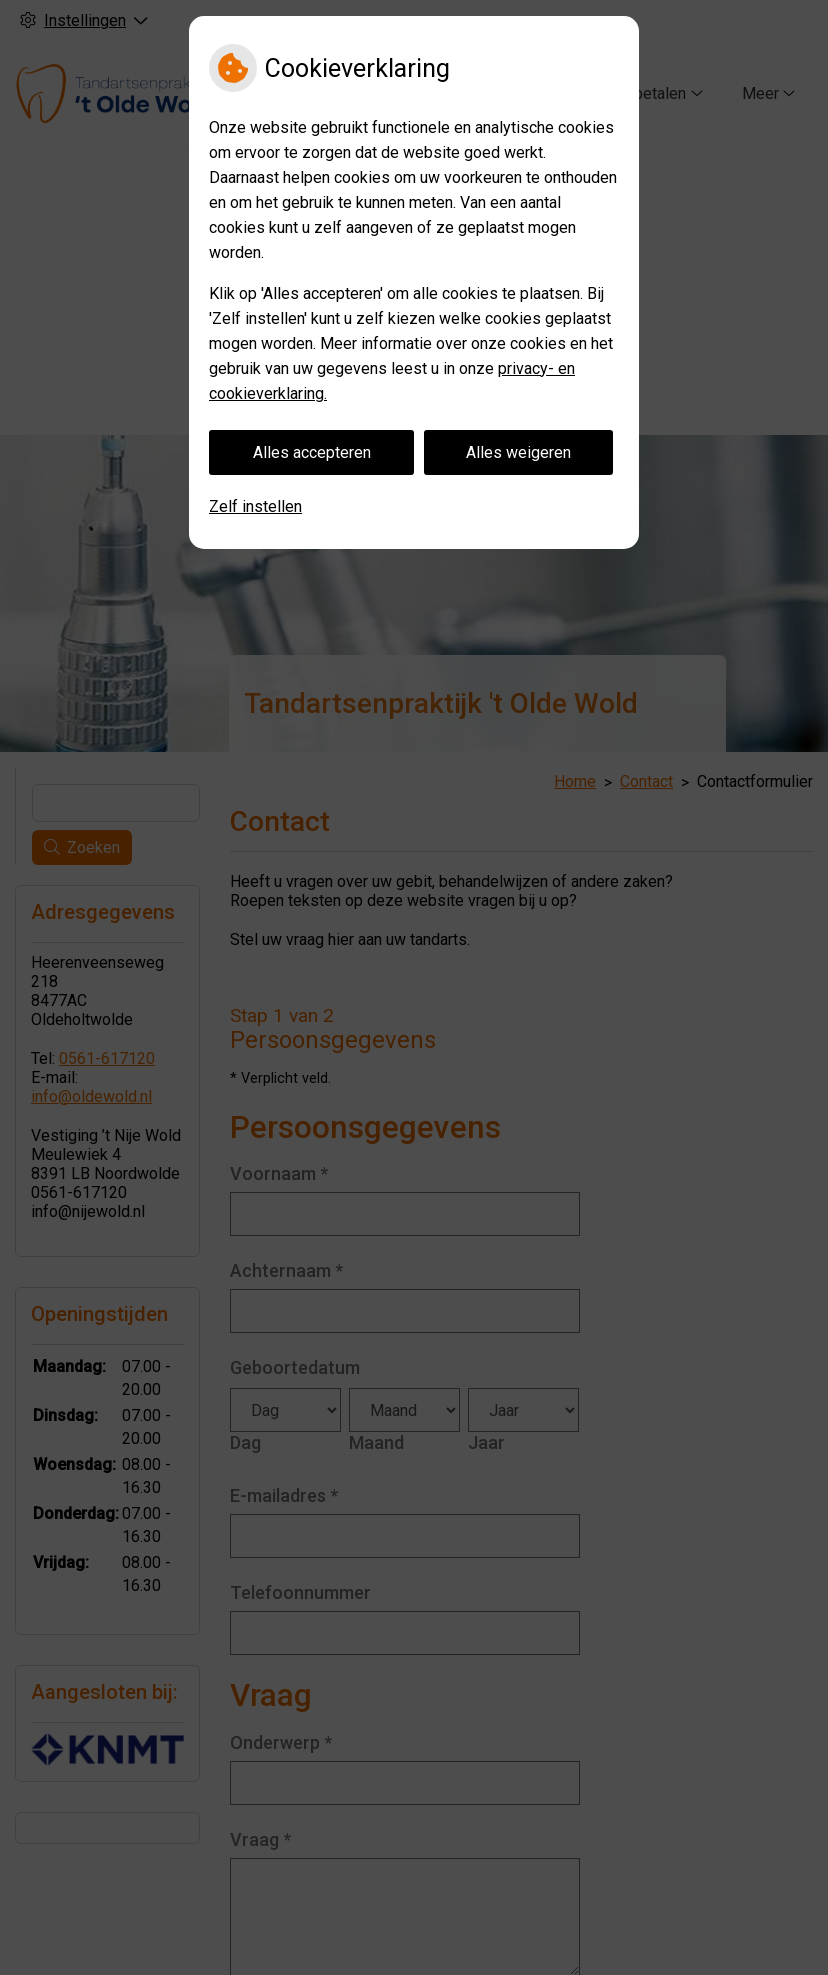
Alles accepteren (312, 452)
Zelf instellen (255, 506)
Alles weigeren (518, 452)
